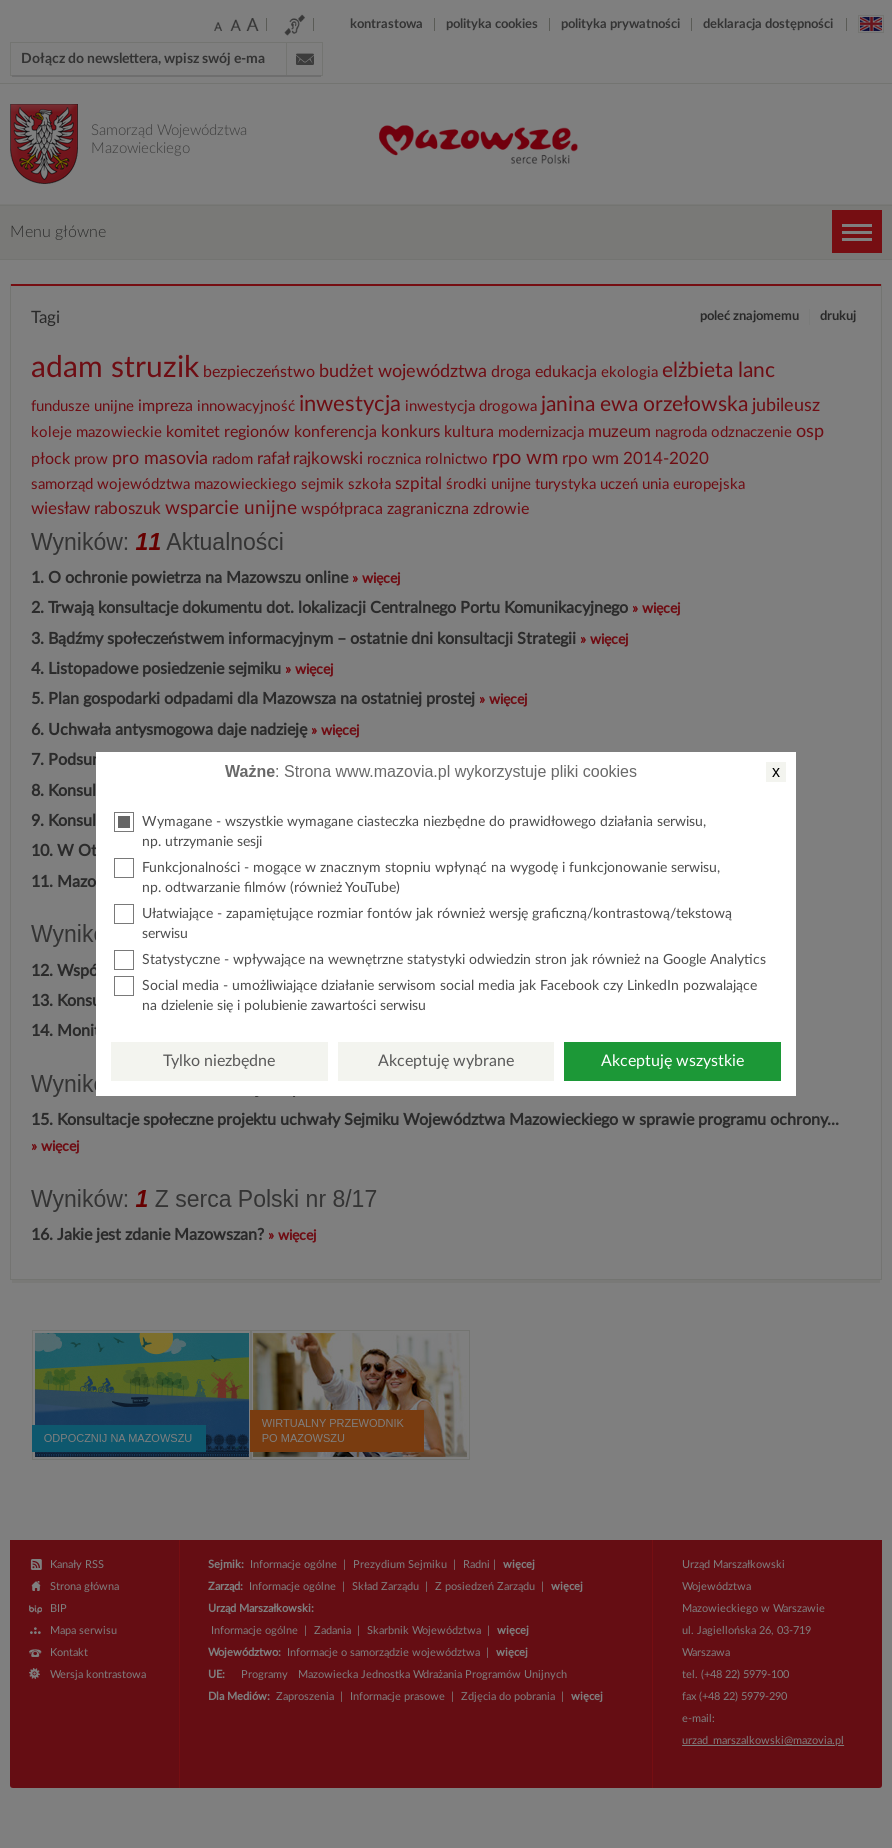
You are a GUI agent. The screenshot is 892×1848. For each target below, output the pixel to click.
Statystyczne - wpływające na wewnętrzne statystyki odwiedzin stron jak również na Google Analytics (440, 960)
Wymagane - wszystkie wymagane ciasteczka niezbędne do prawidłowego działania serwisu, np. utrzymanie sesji (410, 830)
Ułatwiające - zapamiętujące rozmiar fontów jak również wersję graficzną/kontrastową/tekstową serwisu (423, 922)
